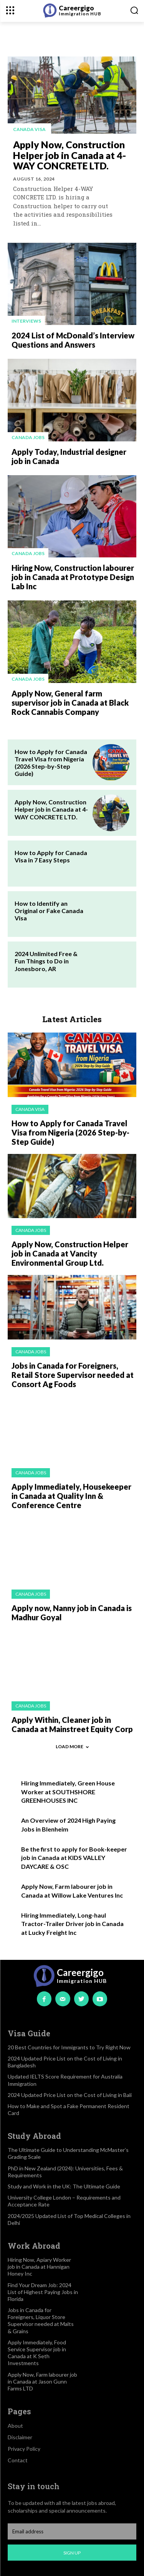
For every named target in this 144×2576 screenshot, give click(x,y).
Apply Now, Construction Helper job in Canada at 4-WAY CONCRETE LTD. (69, 155)
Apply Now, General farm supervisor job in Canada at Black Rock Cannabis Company (70, 702)
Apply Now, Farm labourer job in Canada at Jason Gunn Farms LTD (42, 2381)
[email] (72, 2531)
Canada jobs (28, 437)
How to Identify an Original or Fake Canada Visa (49, 911)
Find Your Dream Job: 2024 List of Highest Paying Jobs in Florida (43, 2292)
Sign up (72, 2553)
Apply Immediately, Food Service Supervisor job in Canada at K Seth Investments (37, 2353)
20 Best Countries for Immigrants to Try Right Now (69, 2047)
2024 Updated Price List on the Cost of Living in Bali (70, 2095)
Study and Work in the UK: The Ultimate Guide (64, 2186)
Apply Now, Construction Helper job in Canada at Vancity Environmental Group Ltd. (70, 1253)
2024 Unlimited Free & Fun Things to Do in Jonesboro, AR (46, 961)
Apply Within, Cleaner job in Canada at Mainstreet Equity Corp (72, 1724)
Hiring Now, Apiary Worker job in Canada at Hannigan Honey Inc (39, 2266)
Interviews (26, 321)
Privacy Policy (24, 2448)
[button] (134, 10)
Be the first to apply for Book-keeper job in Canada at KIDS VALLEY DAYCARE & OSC (74, 1857)
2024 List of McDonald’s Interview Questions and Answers (73, 340)
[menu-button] (10, 10)
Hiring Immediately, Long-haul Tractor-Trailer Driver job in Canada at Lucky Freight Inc (72, 1923)
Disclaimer (20, 2437)
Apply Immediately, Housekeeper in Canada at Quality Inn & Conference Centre (71, 1496)
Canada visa (29, 129)
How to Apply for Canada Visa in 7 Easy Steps (51, 856)
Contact (18, 2460)
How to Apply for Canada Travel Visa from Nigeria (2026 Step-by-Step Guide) (51, 762)
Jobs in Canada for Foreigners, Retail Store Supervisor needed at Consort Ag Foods (73, 1375)
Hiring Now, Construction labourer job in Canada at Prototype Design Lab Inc (73, 577)
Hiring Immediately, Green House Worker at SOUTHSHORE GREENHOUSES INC (68, 1791)
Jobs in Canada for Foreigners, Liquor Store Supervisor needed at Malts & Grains (41, 2320)
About (15, 2425)
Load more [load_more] (72, 1746)
